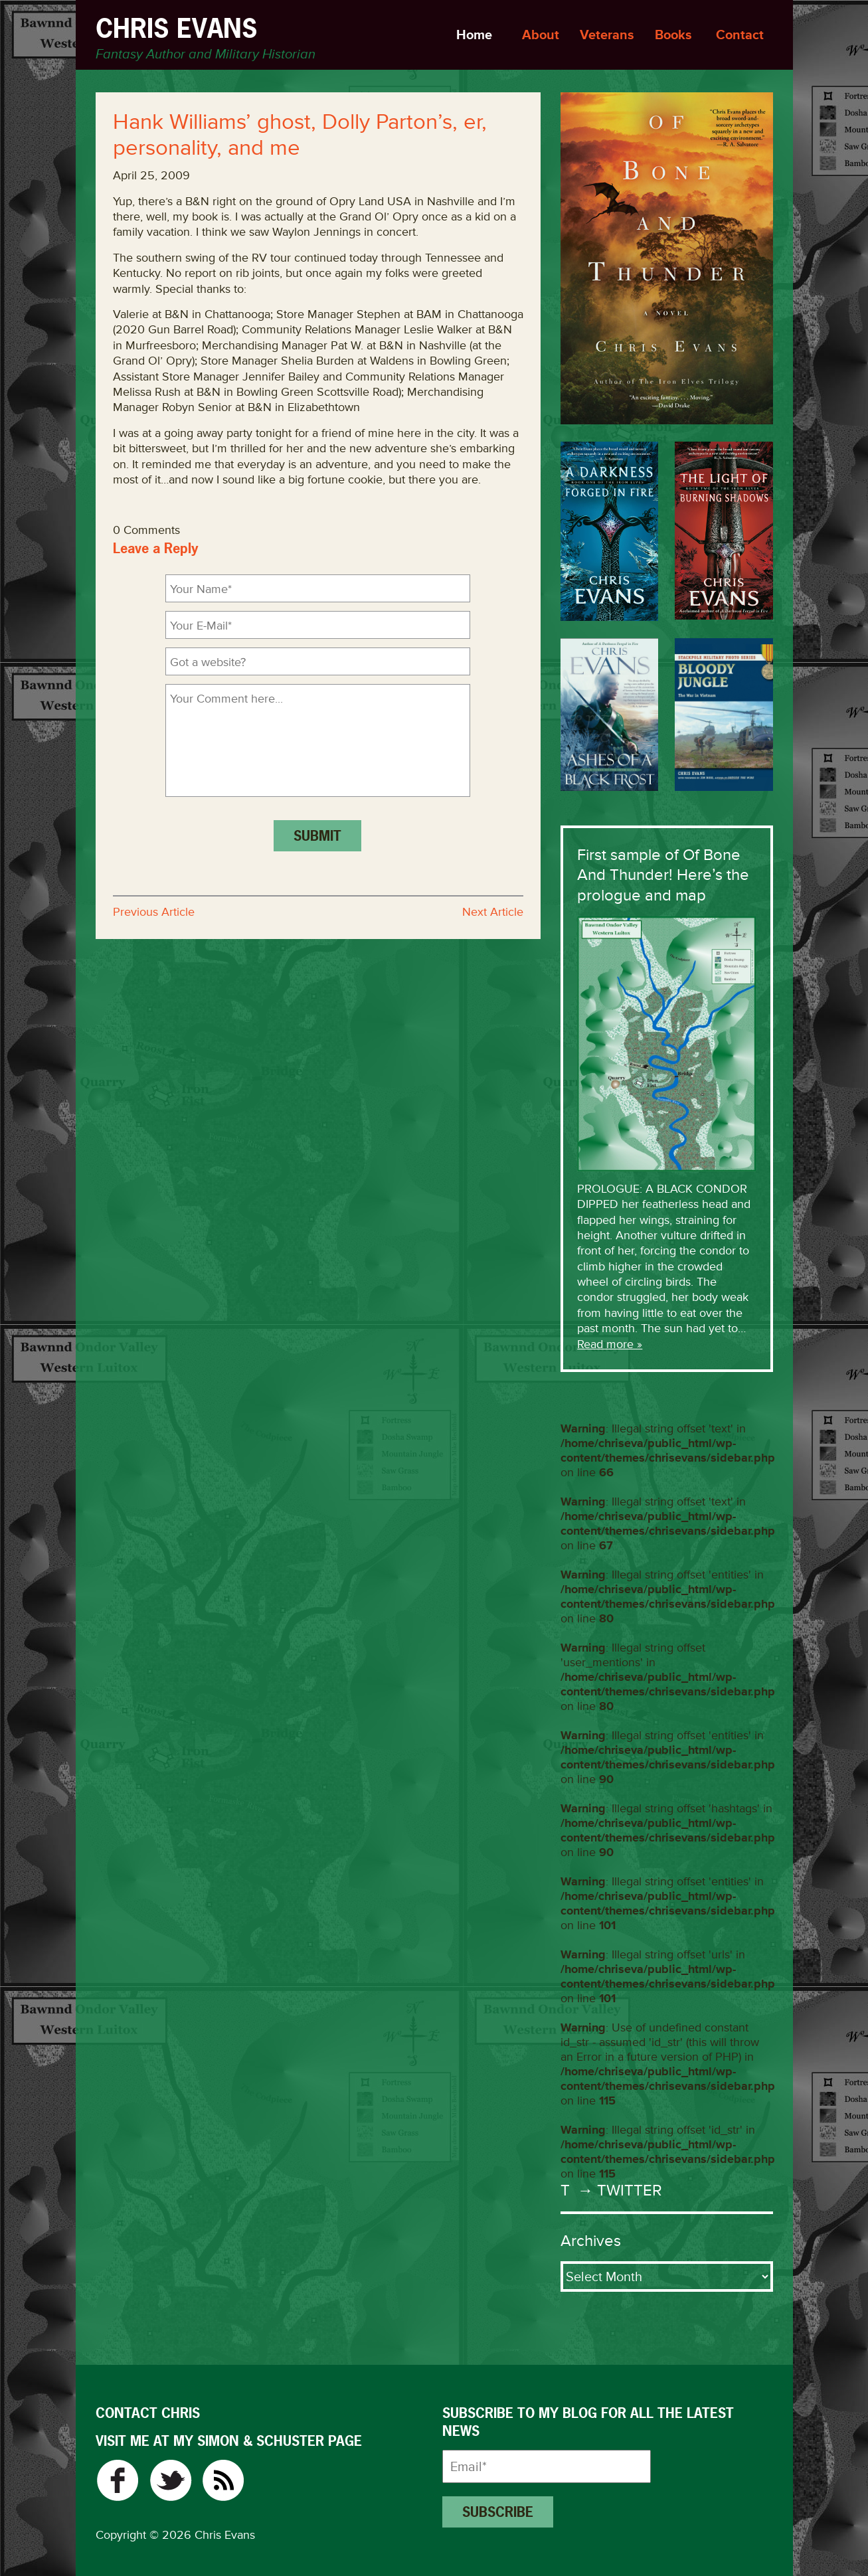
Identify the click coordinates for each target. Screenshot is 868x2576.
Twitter (170, 2480)
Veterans (607, 35)
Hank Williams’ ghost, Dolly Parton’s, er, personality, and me (300, 135)
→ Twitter (618, 2190)
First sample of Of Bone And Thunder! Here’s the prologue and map (663, 875)
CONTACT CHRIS (148, 2413)
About (540, 35)
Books (673, 35)
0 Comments (146, 530)
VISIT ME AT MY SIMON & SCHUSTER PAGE (229, 2441)
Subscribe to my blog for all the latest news (588, 2422)
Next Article (492, 911)
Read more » (609, 1344)
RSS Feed (223, 2480)
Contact (740, 35)
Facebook (117, 2480)
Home (474, 35)
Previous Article (154, 911)
